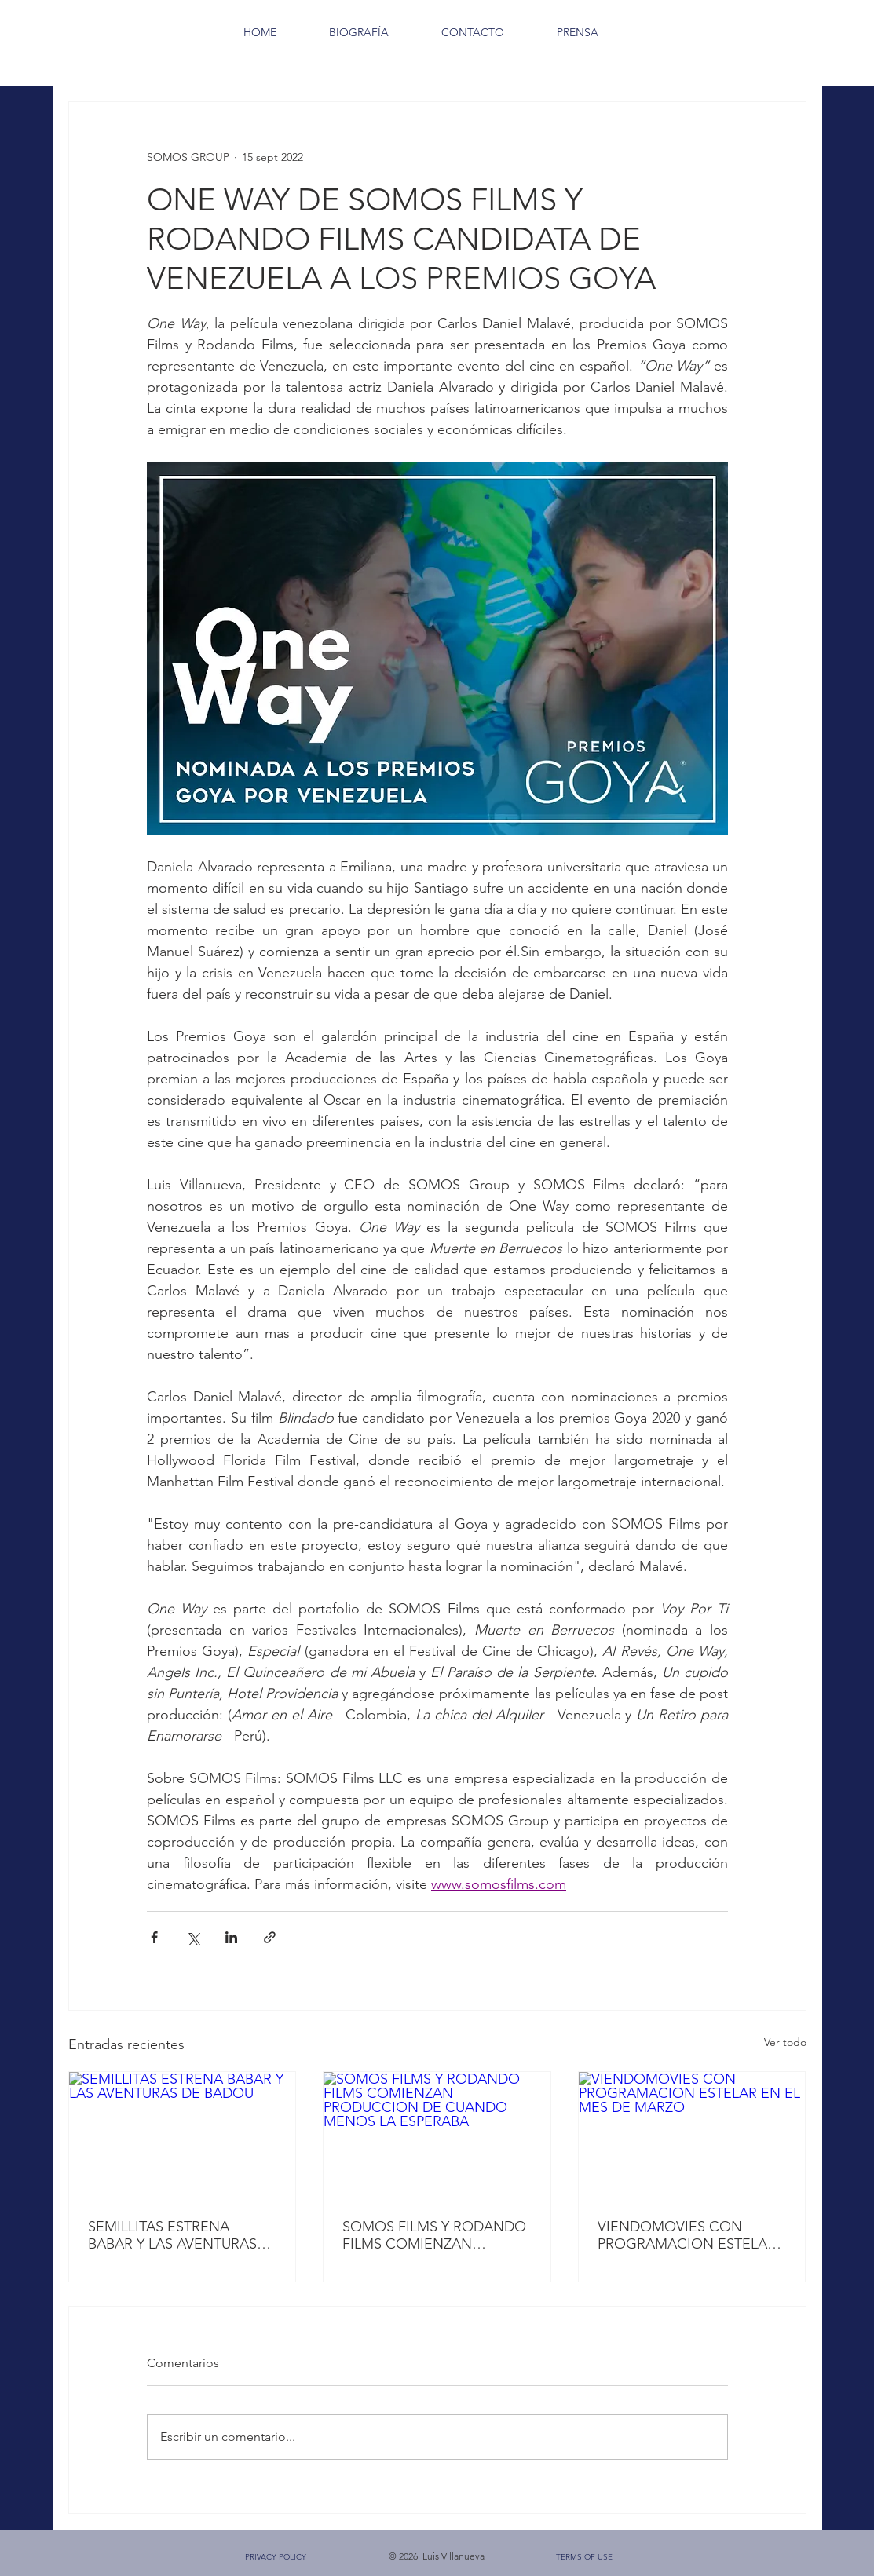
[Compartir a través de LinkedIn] (231, 1937)
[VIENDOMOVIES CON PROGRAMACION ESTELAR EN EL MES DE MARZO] (692, 2135)
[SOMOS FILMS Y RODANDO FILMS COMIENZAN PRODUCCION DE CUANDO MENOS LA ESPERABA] (437, 2135)
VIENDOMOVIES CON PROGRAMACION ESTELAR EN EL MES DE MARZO (687, 2235)
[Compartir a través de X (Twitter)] (192, 1937)
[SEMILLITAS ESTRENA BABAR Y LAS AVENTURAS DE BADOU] (182, 2135)
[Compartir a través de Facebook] (154, 1937)
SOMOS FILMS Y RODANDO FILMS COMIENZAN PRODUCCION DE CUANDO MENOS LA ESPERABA (434, 2235)
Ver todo (785, 2042)
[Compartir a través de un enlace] (269, 1937)
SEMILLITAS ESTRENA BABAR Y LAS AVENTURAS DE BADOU (172, 2235)
